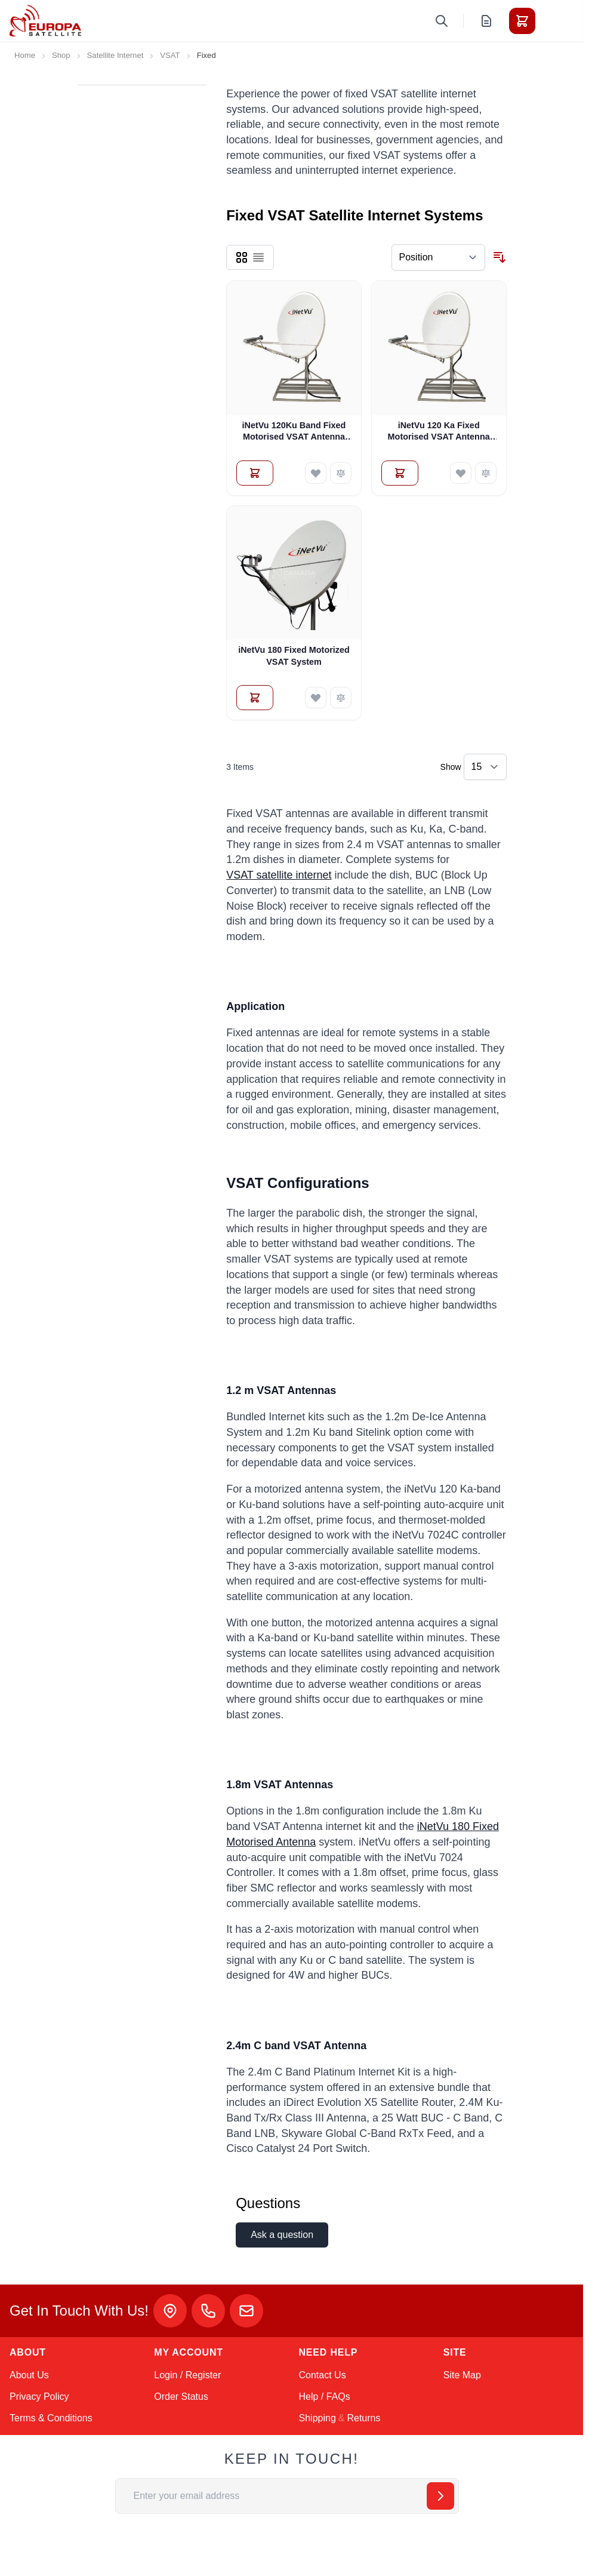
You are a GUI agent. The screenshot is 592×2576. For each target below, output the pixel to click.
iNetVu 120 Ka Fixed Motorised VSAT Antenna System (439, 431)
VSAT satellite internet (278, 875)
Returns (363, 2418)
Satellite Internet (115, 55)
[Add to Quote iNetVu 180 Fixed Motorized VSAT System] (254, 697)
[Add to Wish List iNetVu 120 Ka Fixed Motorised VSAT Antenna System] (460, 473)
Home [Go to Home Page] (24, 55)
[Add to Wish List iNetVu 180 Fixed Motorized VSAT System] (315, 697)
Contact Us (322, 2375)
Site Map (462, 2375)
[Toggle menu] (555, 21)
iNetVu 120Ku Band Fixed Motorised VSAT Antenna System (294, 431)
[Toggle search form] (442, 21)
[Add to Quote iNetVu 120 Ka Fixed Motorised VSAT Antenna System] (399, 473)
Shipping (317, 2418)
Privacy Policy (39, 2396)
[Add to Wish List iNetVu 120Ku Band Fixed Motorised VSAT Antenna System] (315, 473)
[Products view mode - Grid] (242, 257)
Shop (61, 55)
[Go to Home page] (45, 20)
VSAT (170, 55)
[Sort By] (438, 257)
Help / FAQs (324, 2396)
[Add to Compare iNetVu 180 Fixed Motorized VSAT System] (341, 697)
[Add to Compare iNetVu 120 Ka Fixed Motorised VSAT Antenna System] (486, 473)
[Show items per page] (485, 767)
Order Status (181, 2396)
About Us (29, 2375)
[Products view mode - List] (258, 257)
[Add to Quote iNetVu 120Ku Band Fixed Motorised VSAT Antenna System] (254, 473)
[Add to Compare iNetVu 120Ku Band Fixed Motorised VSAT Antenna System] (341, 473)
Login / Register (187, 2375)
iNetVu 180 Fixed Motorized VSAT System (294, 655)
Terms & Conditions (51, 2418)
